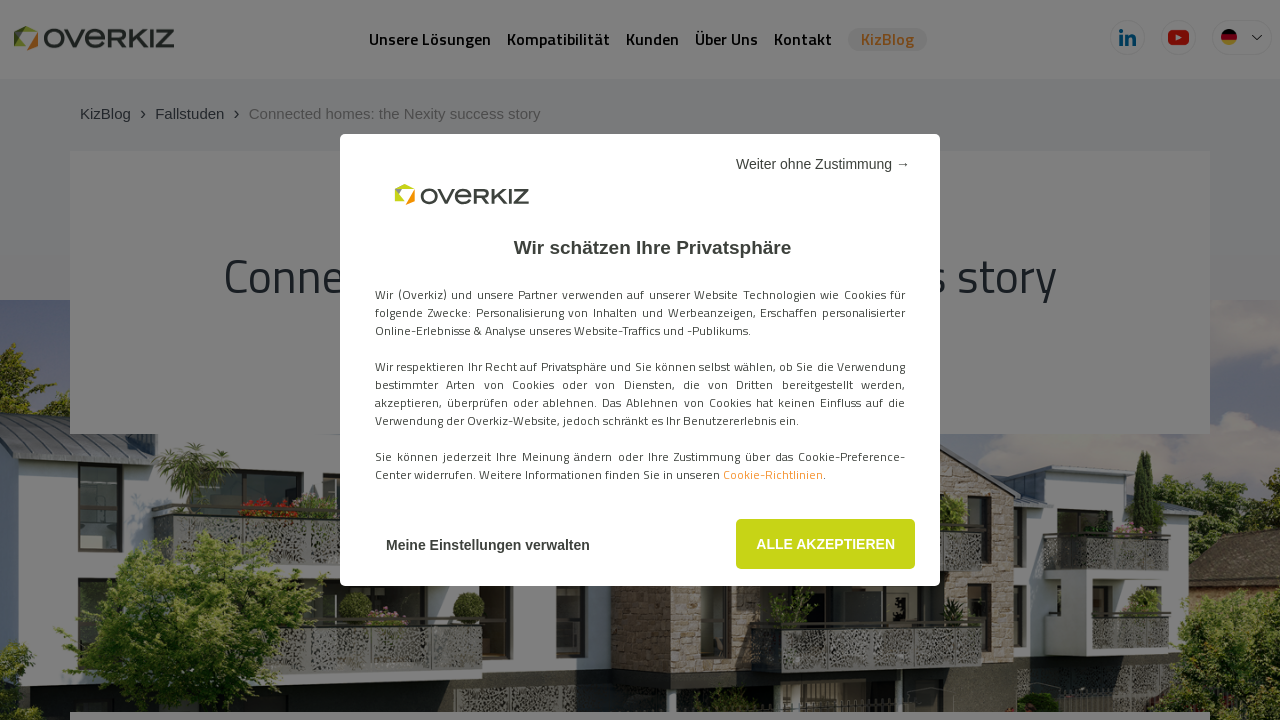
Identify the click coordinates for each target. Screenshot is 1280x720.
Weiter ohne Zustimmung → (823, 164)
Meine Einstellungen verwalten (488, 545)
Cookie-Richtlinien (773, 474)
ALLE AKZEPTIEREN (825, 544)
